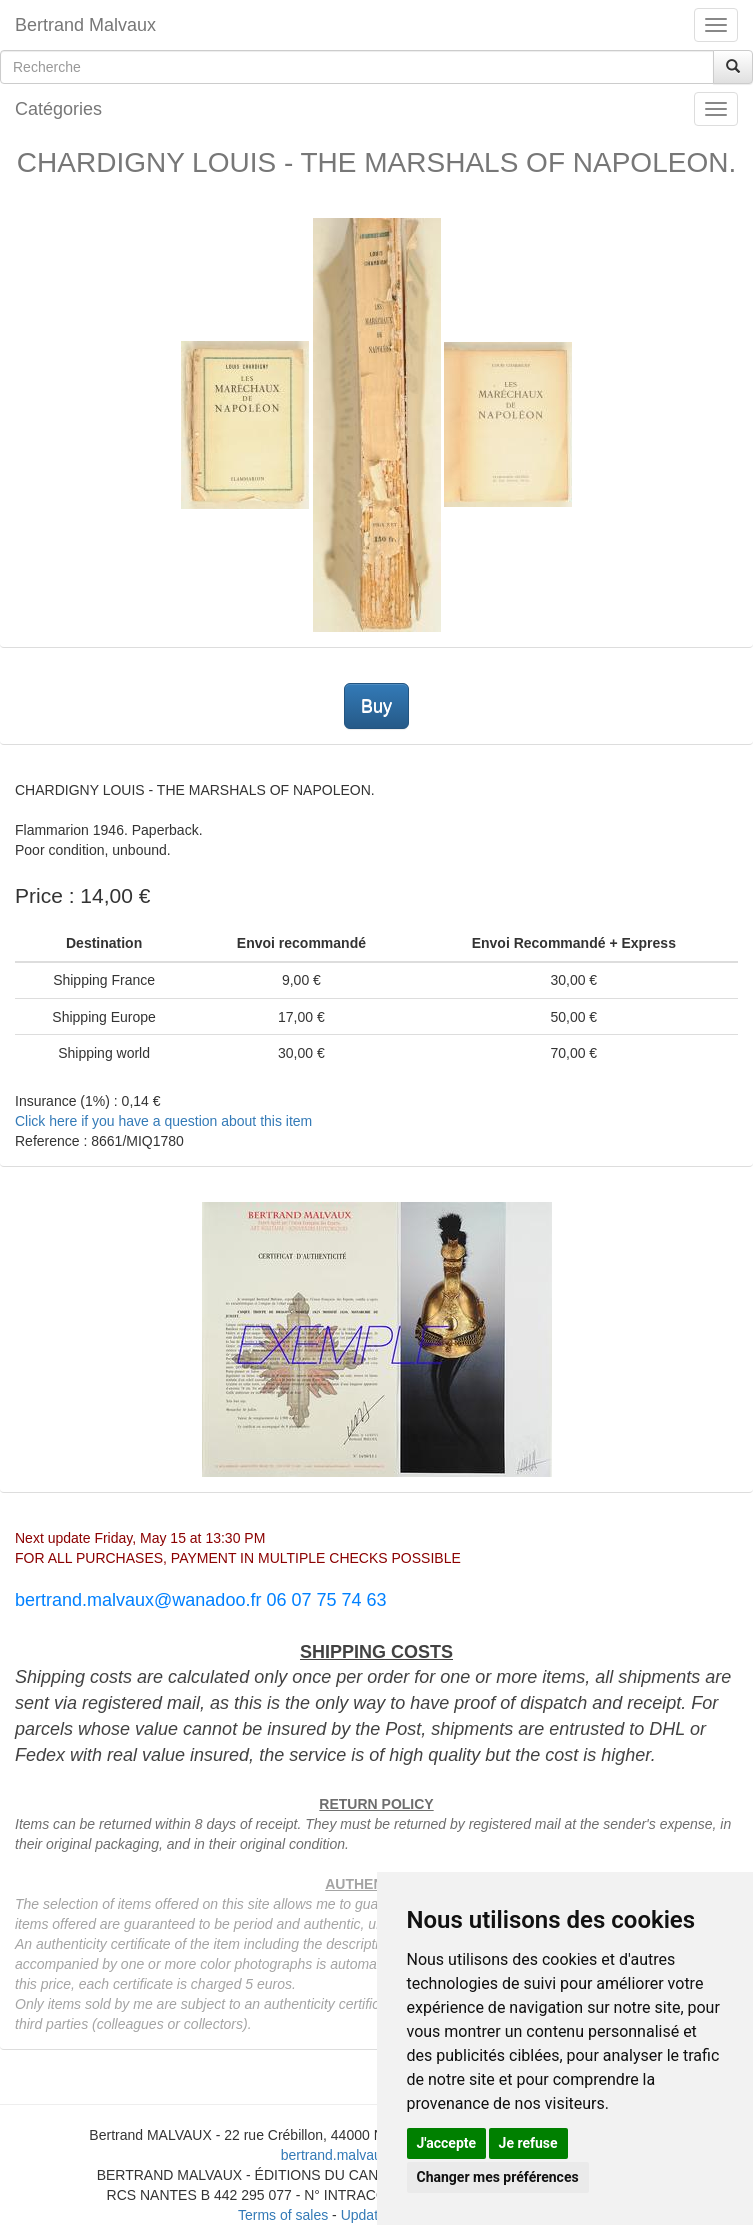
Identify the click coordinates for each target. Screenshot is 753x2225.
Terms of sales (283, 2215)
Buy (376, 706)
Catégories (58, 109)
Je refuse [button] (528, 2143)
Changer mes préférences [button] (498, 2177)
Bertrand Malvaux (85, 25)
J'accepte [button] (447, 2143)
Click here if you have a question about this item (163, 1121)
